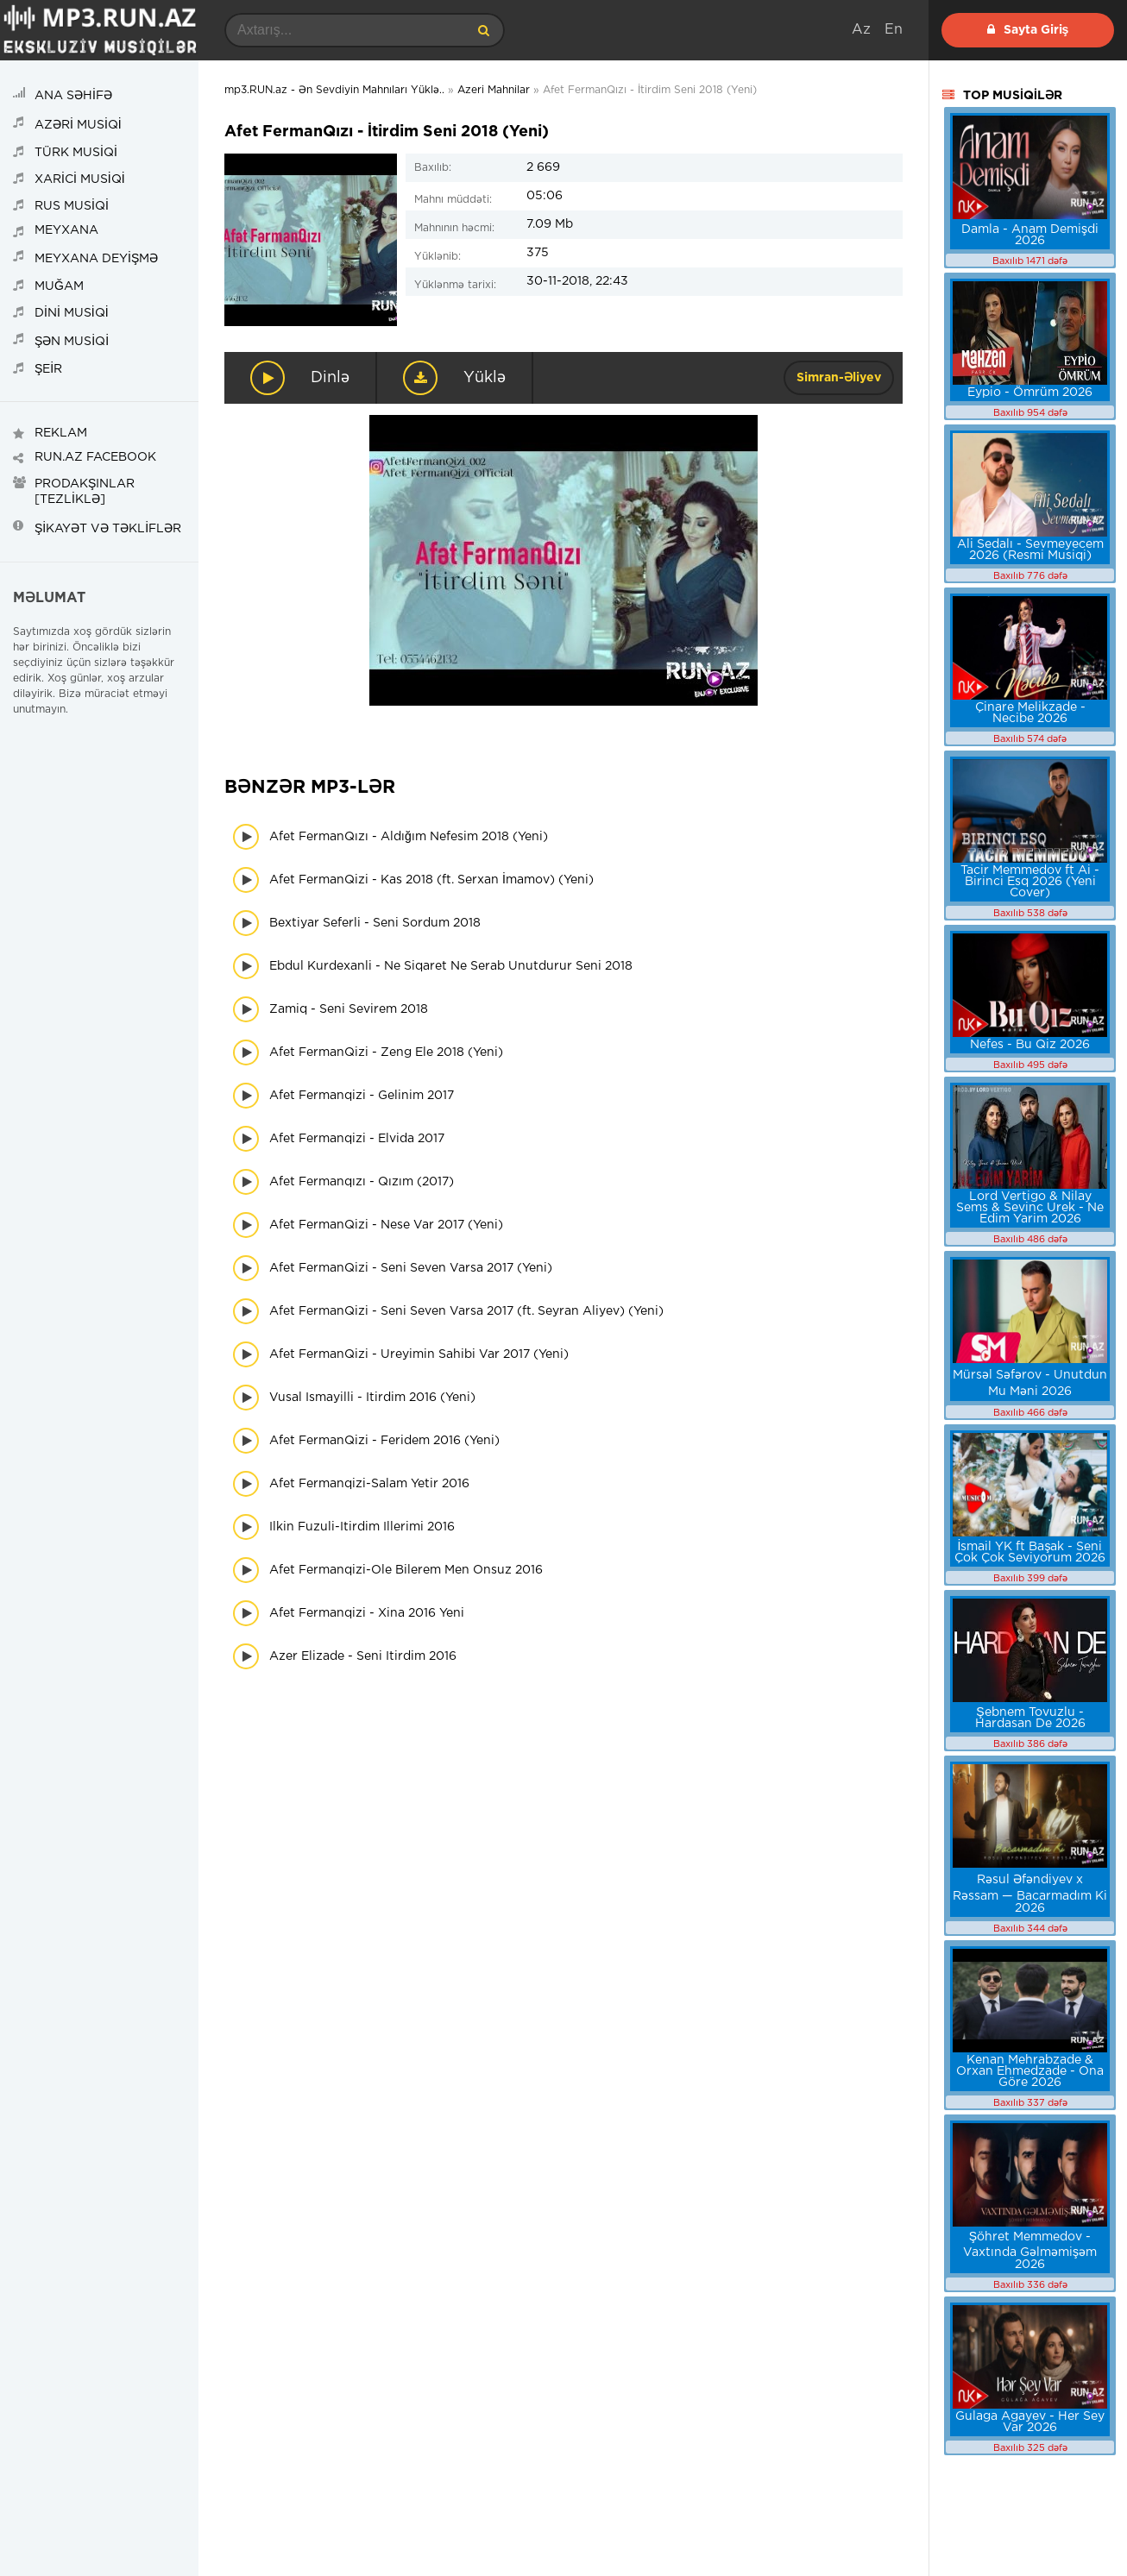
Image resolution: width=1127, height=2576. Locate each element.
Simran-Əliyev (838, 378)
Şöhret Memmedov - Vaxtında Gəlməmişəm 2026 (1030, 2251)
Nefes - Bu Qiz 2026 (1030, 1045)
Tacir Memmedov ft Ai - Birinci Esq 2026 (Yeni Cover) (1029, 881)
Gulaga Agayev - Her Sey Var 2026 (1030, 2422)
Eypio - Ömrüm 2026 (1029, 392)
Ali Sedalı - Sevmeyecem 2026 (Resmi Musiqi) (1030, 550)
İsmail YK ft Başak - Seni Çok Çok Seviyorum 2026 (1029, 1552)
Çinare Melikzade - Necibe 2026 (1030, 713)
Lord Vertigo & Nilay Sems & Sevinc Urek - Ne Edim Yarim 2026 (1030, 1207)
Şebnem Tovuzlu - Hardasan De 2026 (1030, 1718)
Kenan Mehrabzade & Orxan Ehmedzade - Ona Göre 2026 (1030, 2071)
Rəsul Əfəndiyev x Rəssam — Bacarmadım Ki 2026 (1030, 1894)
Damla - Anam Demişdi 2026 (1030, 235)
